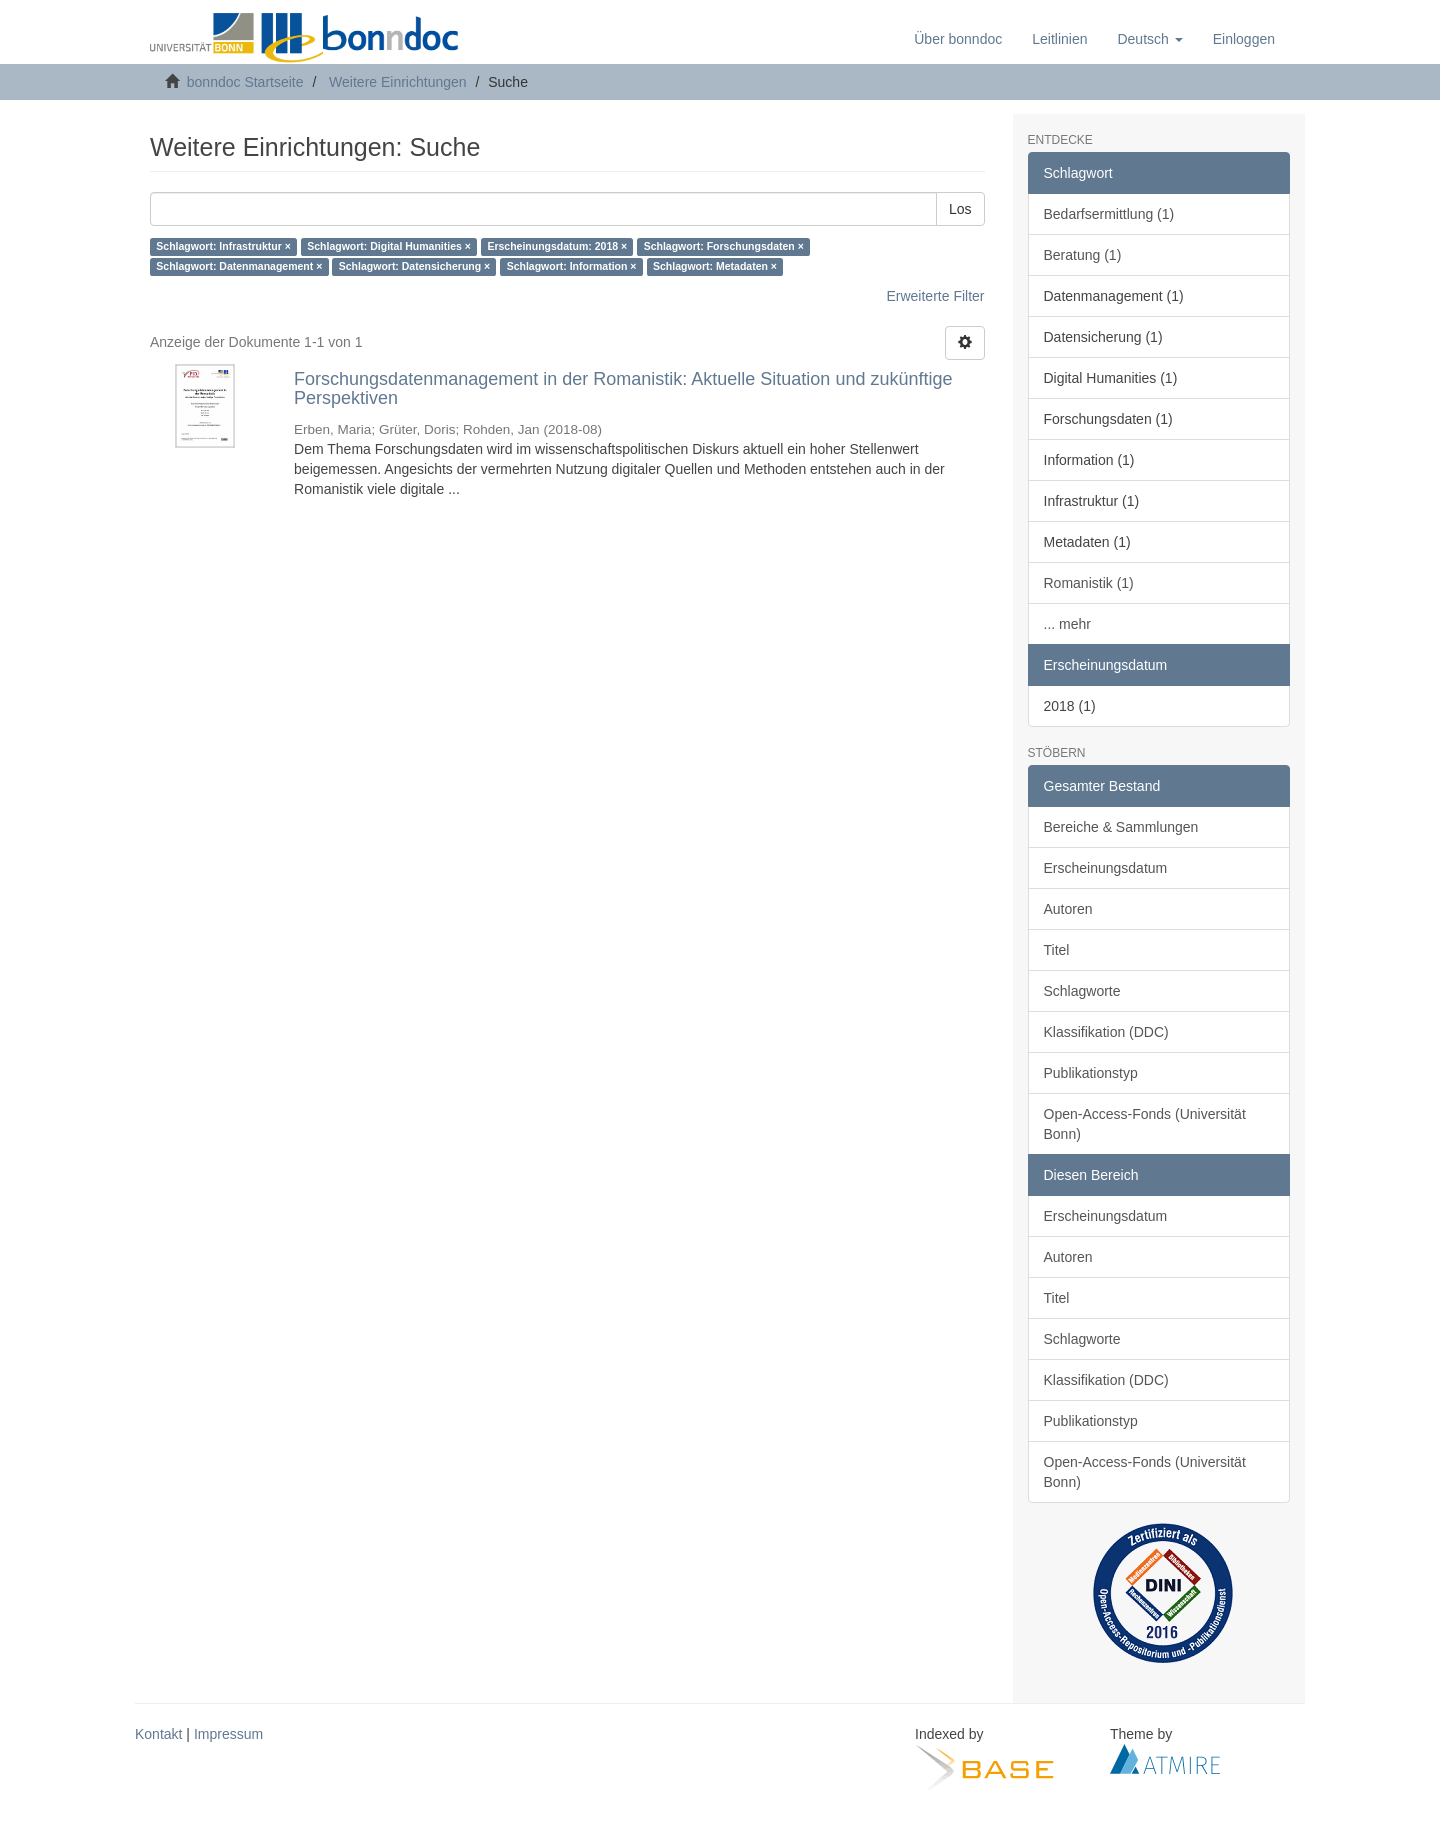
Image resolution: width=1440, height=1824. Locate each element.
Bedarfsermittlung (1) (1109, 214)
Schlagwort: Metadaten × (715, 267)
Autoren (1068, 909)
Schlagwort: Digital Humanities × (389, 247)
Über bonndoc (958, 39)
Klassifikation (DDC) (1106, 1032)
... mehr (1067, 624)
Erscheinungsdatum (1106, 868)
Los (960, 209)
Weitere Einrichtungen (397, 82)
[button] (1149, 39)
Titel (1057, 950)
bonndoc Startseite (245, 82)
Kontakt (158, 1734)
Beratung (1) (1083, 255)
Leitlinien (1059, 39)
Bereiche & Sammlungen (1121, 827)
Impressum (228, 1734)
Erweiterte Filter (935, 296)
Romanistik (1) (1089, 583)
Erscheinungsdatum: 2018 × (557, 247)
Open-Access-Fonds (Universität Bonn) (1145, 1124)
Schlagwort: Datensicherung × (414, 267)
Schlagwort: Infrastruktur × (223, 247)
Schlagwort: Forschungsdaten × (724, 247)
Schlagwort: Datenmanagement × (239, 267)
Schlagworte (1082, 991)
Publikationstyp (1091, 1073)
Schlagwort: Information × (572, 267)
